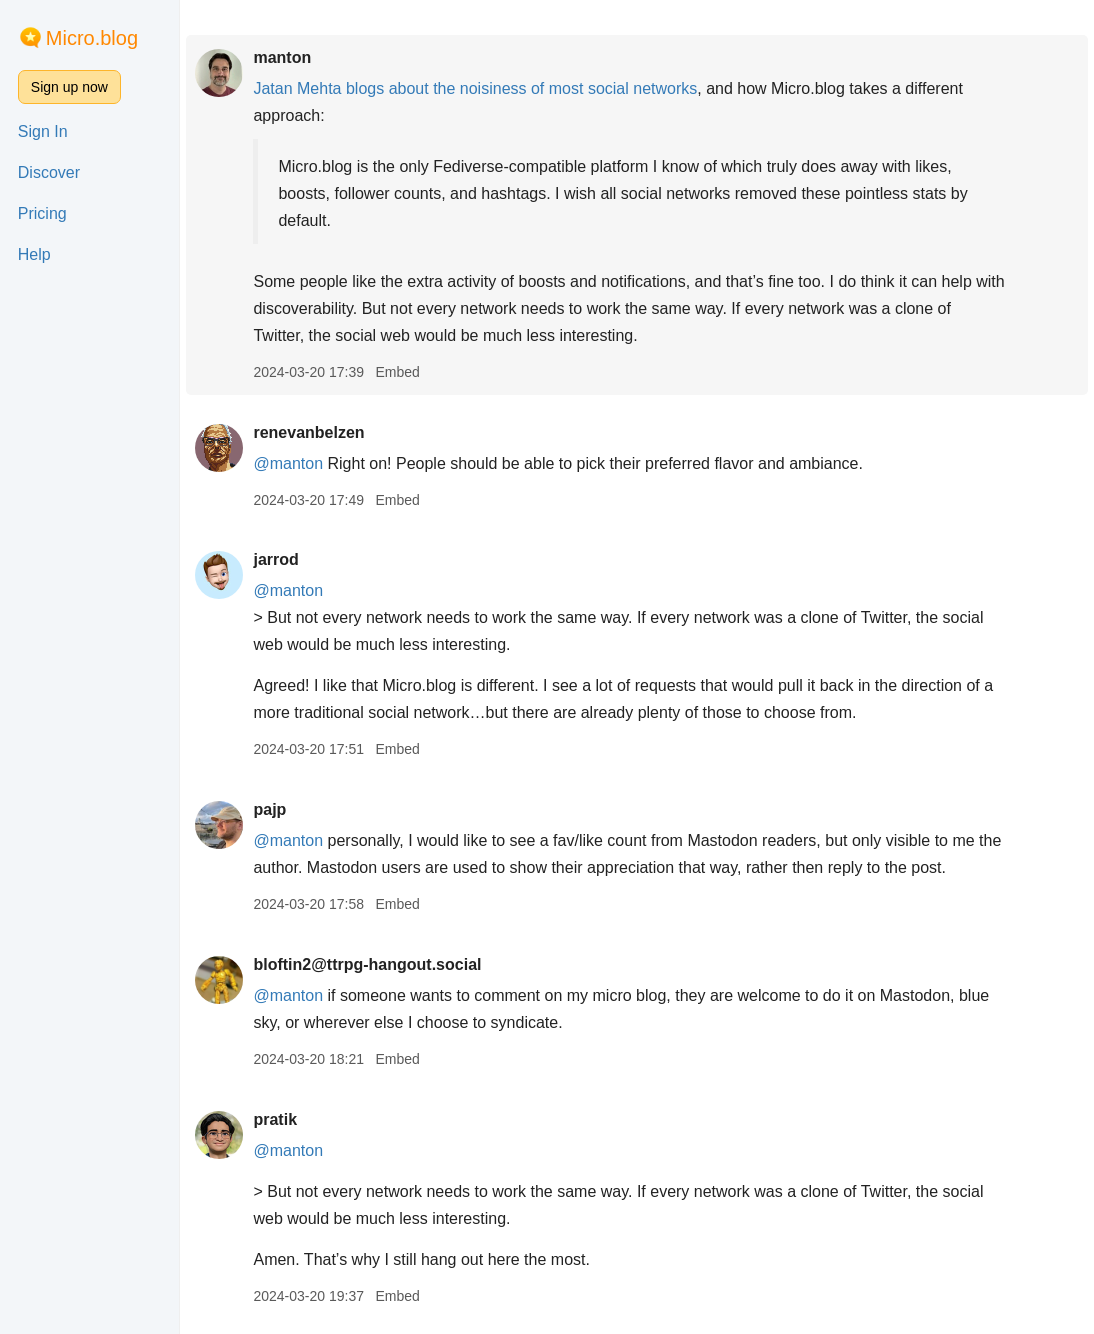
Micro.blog (92, 38)
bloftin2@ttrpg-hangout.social (367, 964)
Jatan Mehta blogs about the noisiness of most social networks (475, 88)
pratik (275, 1119)
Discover (49, 172)
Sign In (43, 131)
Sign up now (69, 87)
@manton (288, 463)
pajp (269, 809)
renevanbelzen (308, 432)
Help (34, 254)
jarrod (275, 559)
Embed (397, 372)
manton (282, 57)
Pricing (42, 213)
